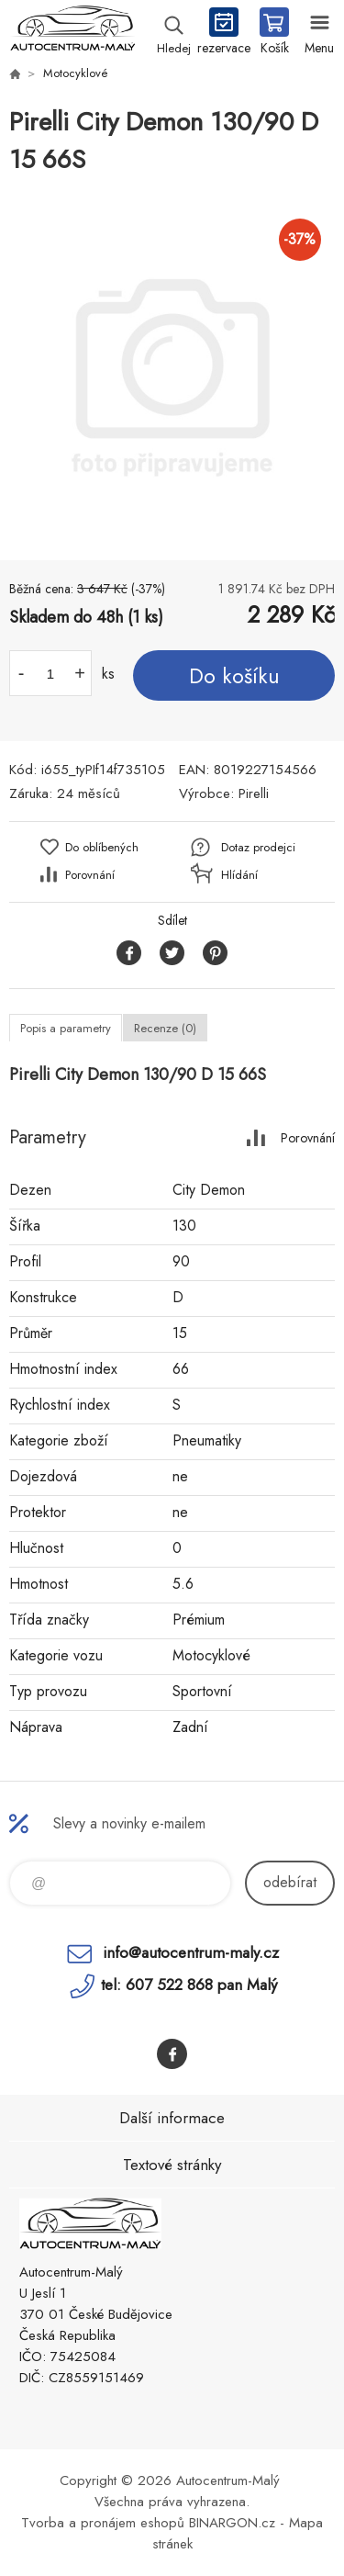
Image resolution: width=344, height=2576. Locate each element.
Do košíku (234, 676)
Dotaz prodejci (258, 847)
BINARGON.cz (232, 2523)
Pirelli (254, 793)
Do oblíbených (102, 847)
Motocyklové (75, 73)
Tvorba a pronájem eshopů (102, 2523)
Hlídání (239, 874)
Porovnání (90, 874)
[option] (172, 370)
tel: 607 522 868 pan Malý (189, 1985)
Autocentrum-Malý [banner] (72, 32)
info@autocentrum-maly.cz (191, 1952)
